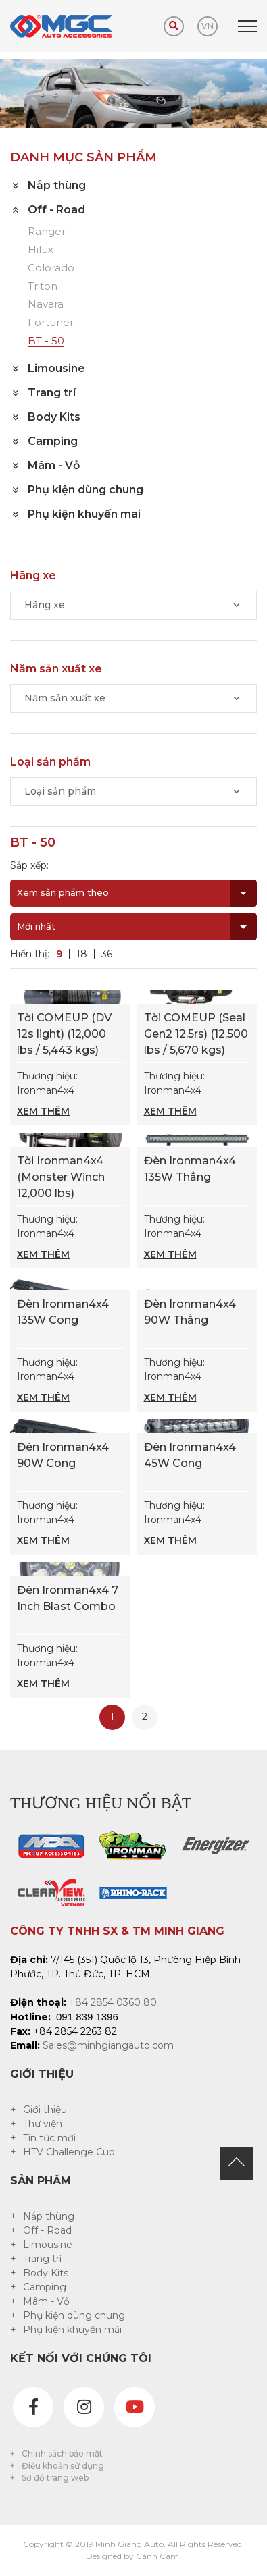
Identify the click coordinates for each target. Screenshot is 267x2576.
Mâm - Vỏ (46, 2301)
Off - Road (47, 2230)
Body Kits (45, 2273)
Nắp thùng (48, 2216)
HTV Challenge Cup (69, 2152)
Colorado (51, 268)
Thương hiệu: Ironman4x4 (70, 1094)
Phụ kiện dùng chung (74, 2315)
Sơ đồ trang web (55, 2478)
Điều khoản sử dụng (63, 2466)
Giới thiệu (45, 2109)
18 (81, 954)
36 (106, 954)
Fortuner (51, 323)
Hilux (40, 250)
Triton (42, 286)
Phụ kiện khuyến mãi (72, 2330)
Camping (44, 2287)
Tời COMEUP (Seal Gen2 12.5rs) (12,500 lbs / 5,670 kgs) (196, 1033)
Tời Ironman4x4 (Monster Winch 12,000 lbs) (61, 1177)
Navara (46, 305)
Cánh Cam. (158, 2556)
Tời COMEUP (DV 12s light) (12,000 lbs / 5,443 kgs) (64, 1033)
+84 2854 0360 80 (113, 2002)
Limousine (47, 2244)
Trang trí (42, 2259)
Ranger (47, 232)
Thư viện (42, 2124)
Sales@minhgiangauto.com (108, 2045)
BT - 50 (46, 341)
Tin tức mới (49, 2138)
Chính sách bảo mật (62, 2453)
